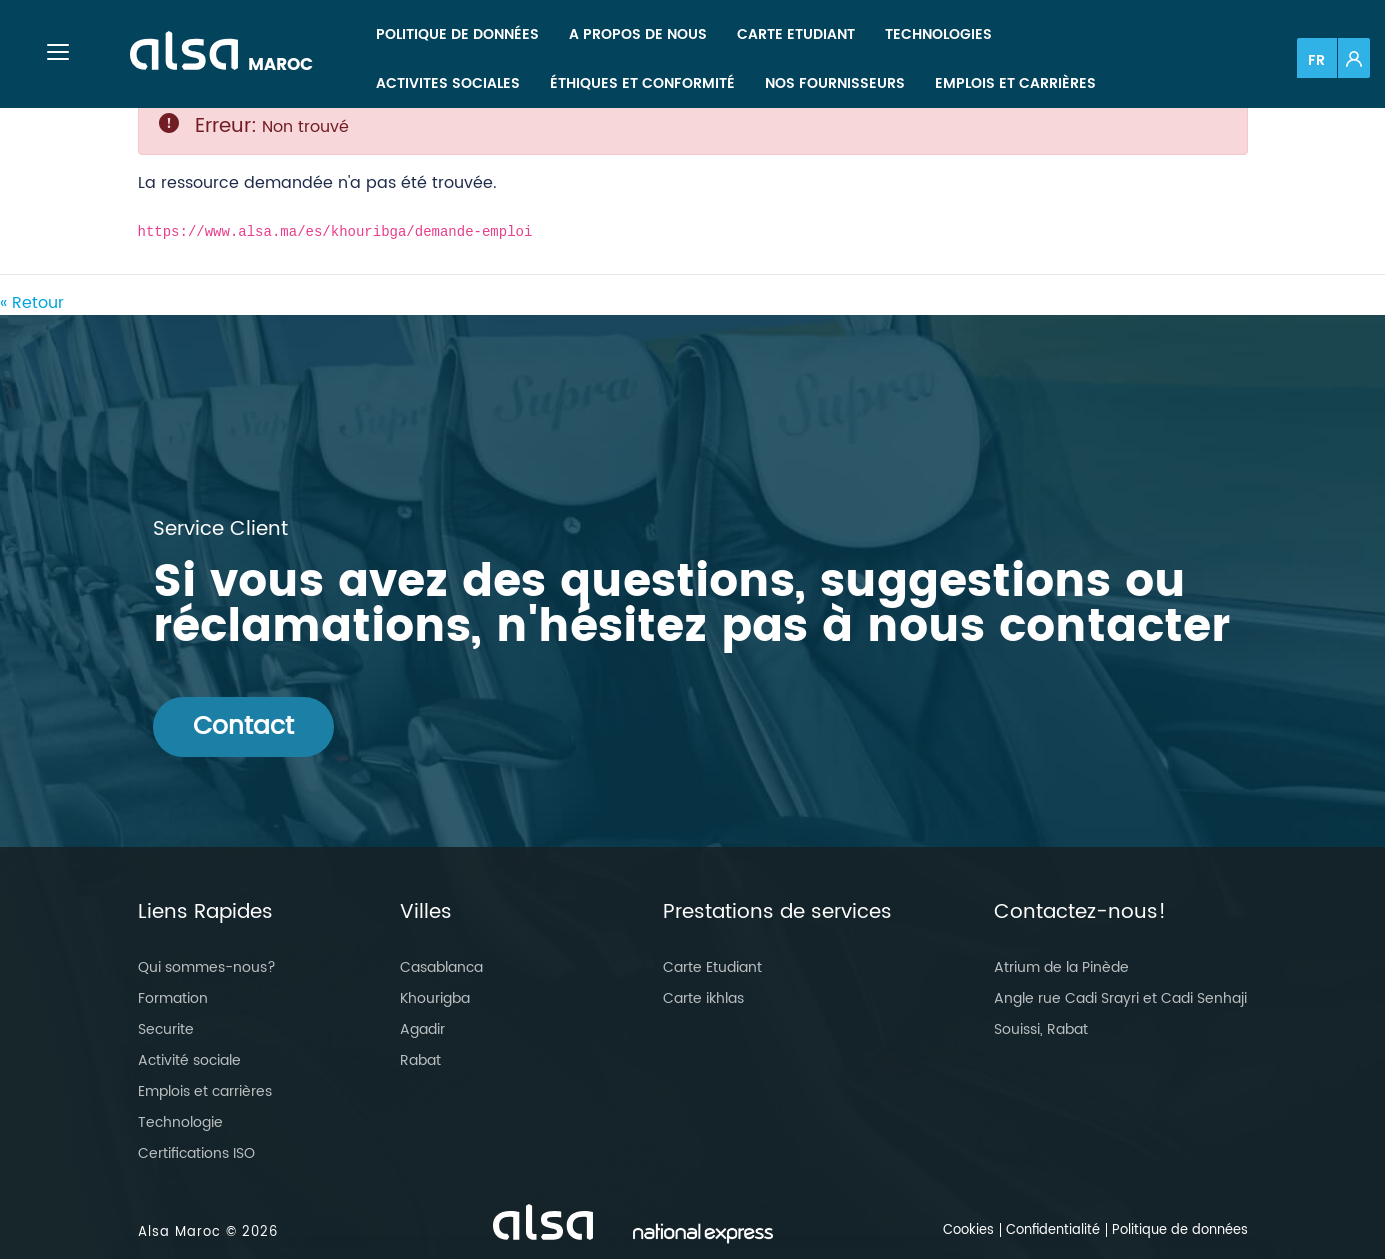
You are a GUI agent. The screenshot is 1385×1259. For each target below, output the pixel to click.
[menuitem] (457, 34)
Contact (243, 726)
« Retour (32, 303)
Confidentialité (1053, 1230)
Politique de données (1180, 1230)
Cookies (968, 1230)
